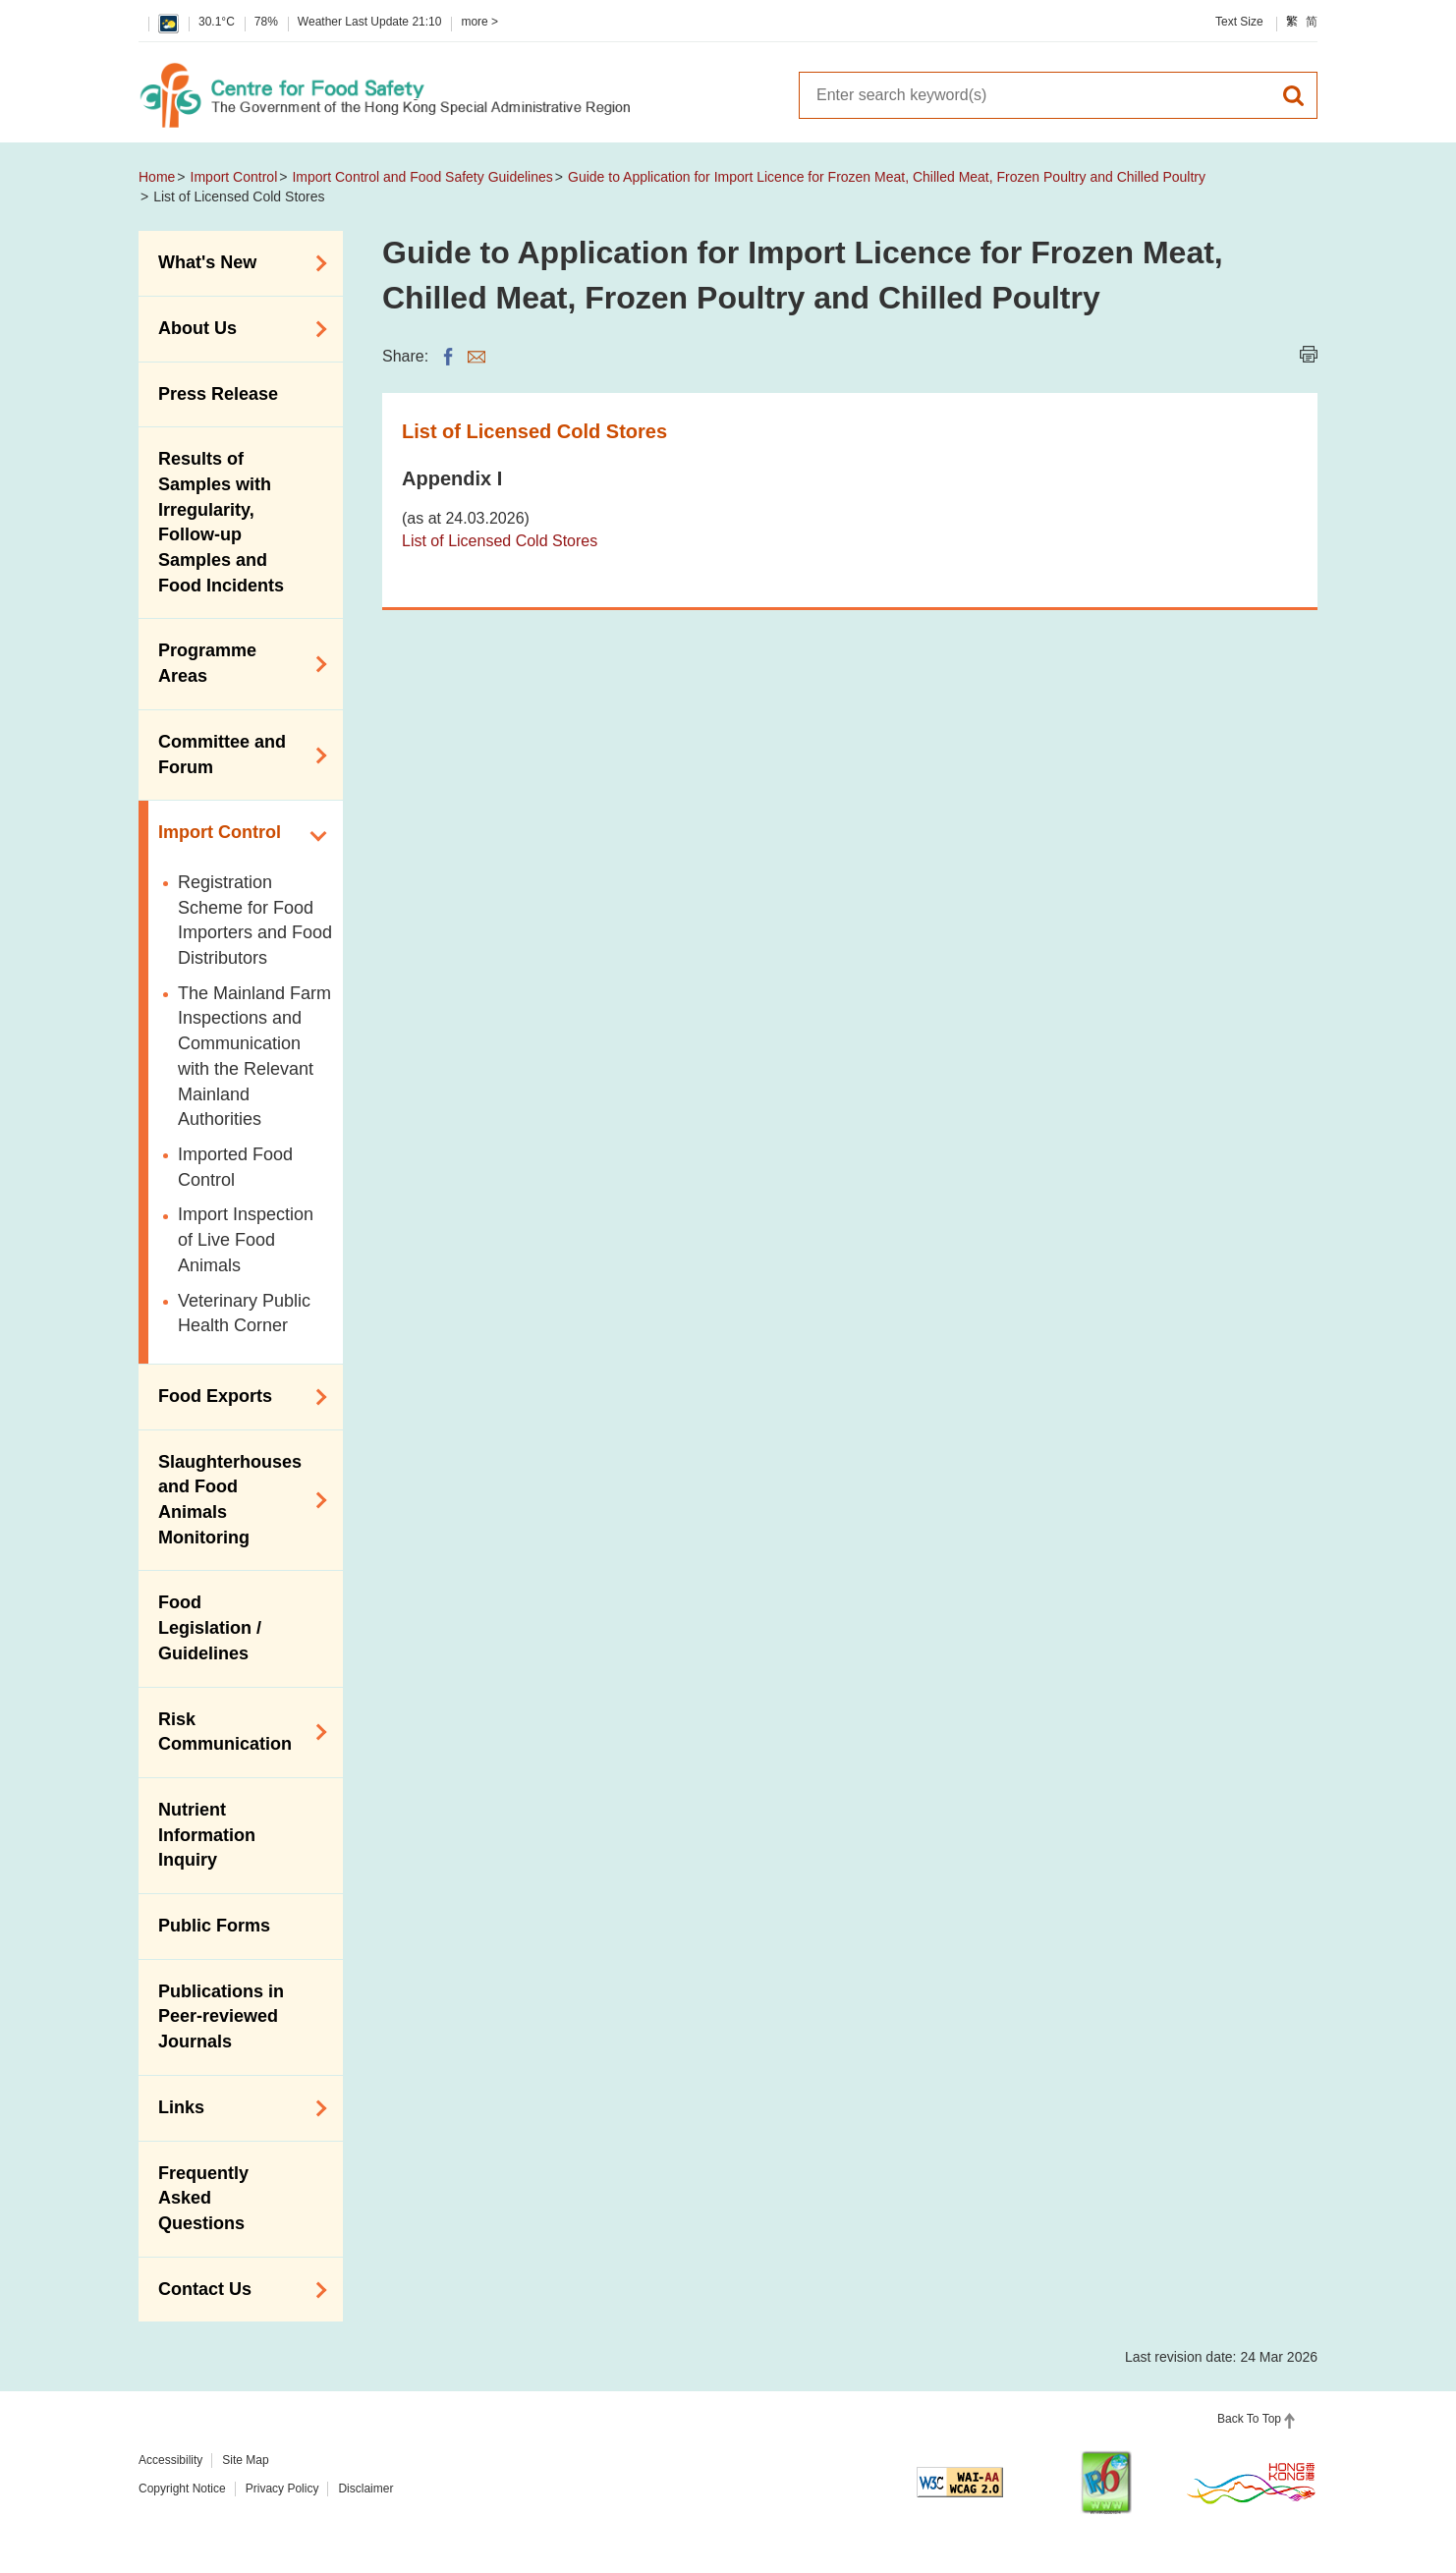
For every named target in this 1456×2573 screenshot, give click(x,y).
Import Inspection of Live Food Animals (245, 1239)
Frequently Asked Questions (203, 2198)
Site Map (245, 2460)
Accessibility (170, 2460)
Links (236, 2108)
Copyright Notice (182, 2488)
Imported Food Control (235, 1167)
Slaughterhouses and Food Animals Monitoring (236, 1499)
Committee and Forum (236, 754)
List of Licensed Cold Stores (499, 540)
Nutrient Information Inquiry (206, 1835)
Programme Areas (236, 663)
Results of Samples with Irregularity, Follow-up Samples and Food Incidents (221, 522)
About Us (236, 329)
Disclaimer (365, 2488)
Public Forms (214, 1925)
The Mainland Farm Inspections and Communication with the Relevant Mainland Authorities (254, 1056)
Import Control (234, 177)
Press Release (218, 394)
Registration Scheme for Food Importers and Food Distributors (255, 920)
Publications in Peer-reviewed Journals (221, 2016)
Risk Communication (236, 1732)
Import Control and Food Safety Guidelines (422, 177)
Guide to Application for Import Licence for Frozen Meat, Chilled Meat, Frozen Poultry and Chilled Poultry (886, 177)
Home (157, 177)
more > (479, 21)
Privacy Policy (282, 2488)
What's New (236, 263)
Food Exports (236, 1397)
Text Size (1239, 21)
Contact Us (236, 2290)
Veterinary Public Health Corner (244, 1313)
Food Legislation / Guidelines (209, 1627)
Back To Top (1249, 2419)
